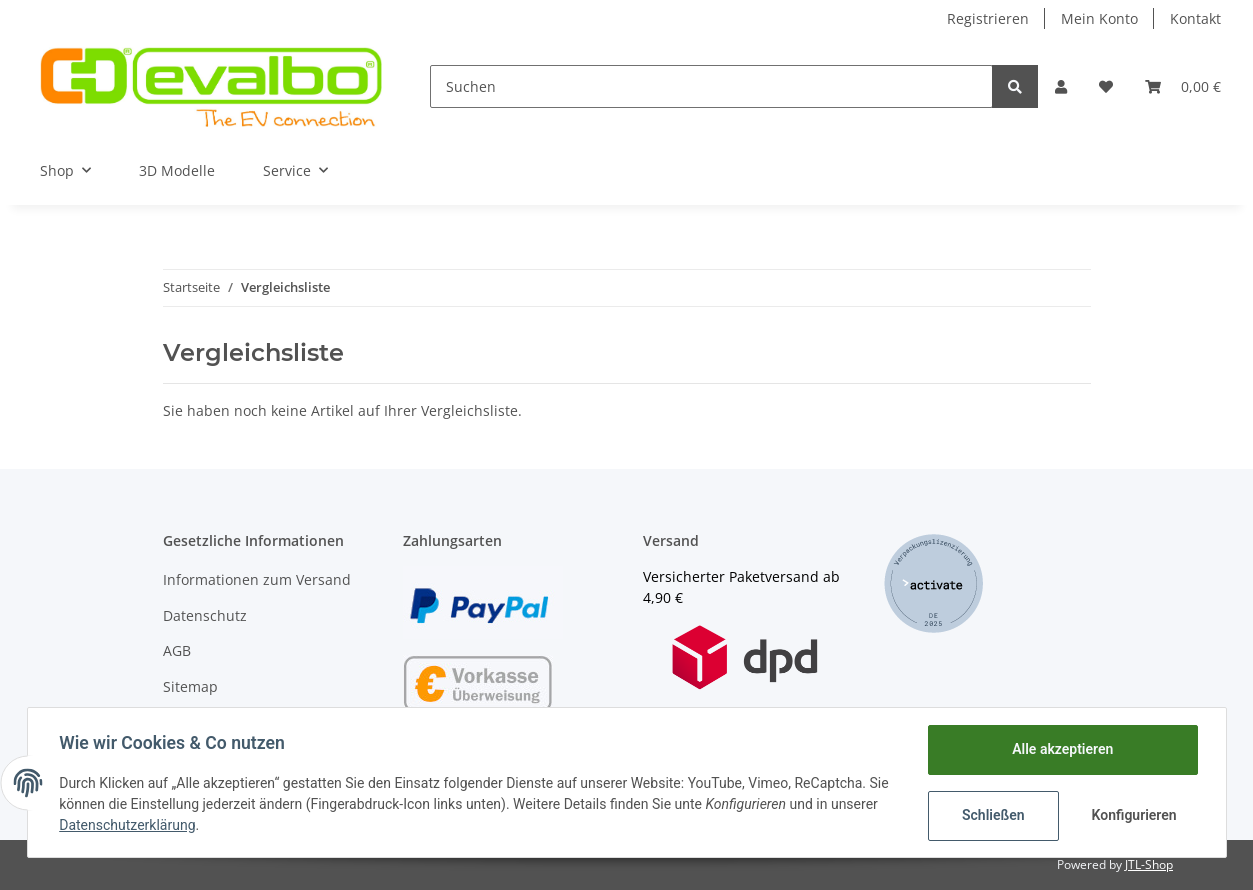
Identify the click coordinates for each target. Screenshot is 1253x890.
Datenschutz (205, 615)
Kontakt (1195, 18)
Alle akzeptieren (1062, 749)
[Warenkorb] (1183, 86)
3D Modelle (177, 170)
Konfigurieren (1134, 815)
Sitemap (190, 686)
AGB (177, 650)
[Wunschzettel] (1106, 86)
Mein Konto (1099, 18)
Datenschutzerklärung (128, 825)
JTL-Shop (1149, 864)
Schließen (993, 815)
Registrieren (988, 18)
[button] (1061, 86)
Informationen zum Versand (257, 579)
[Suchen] (712, 86)
